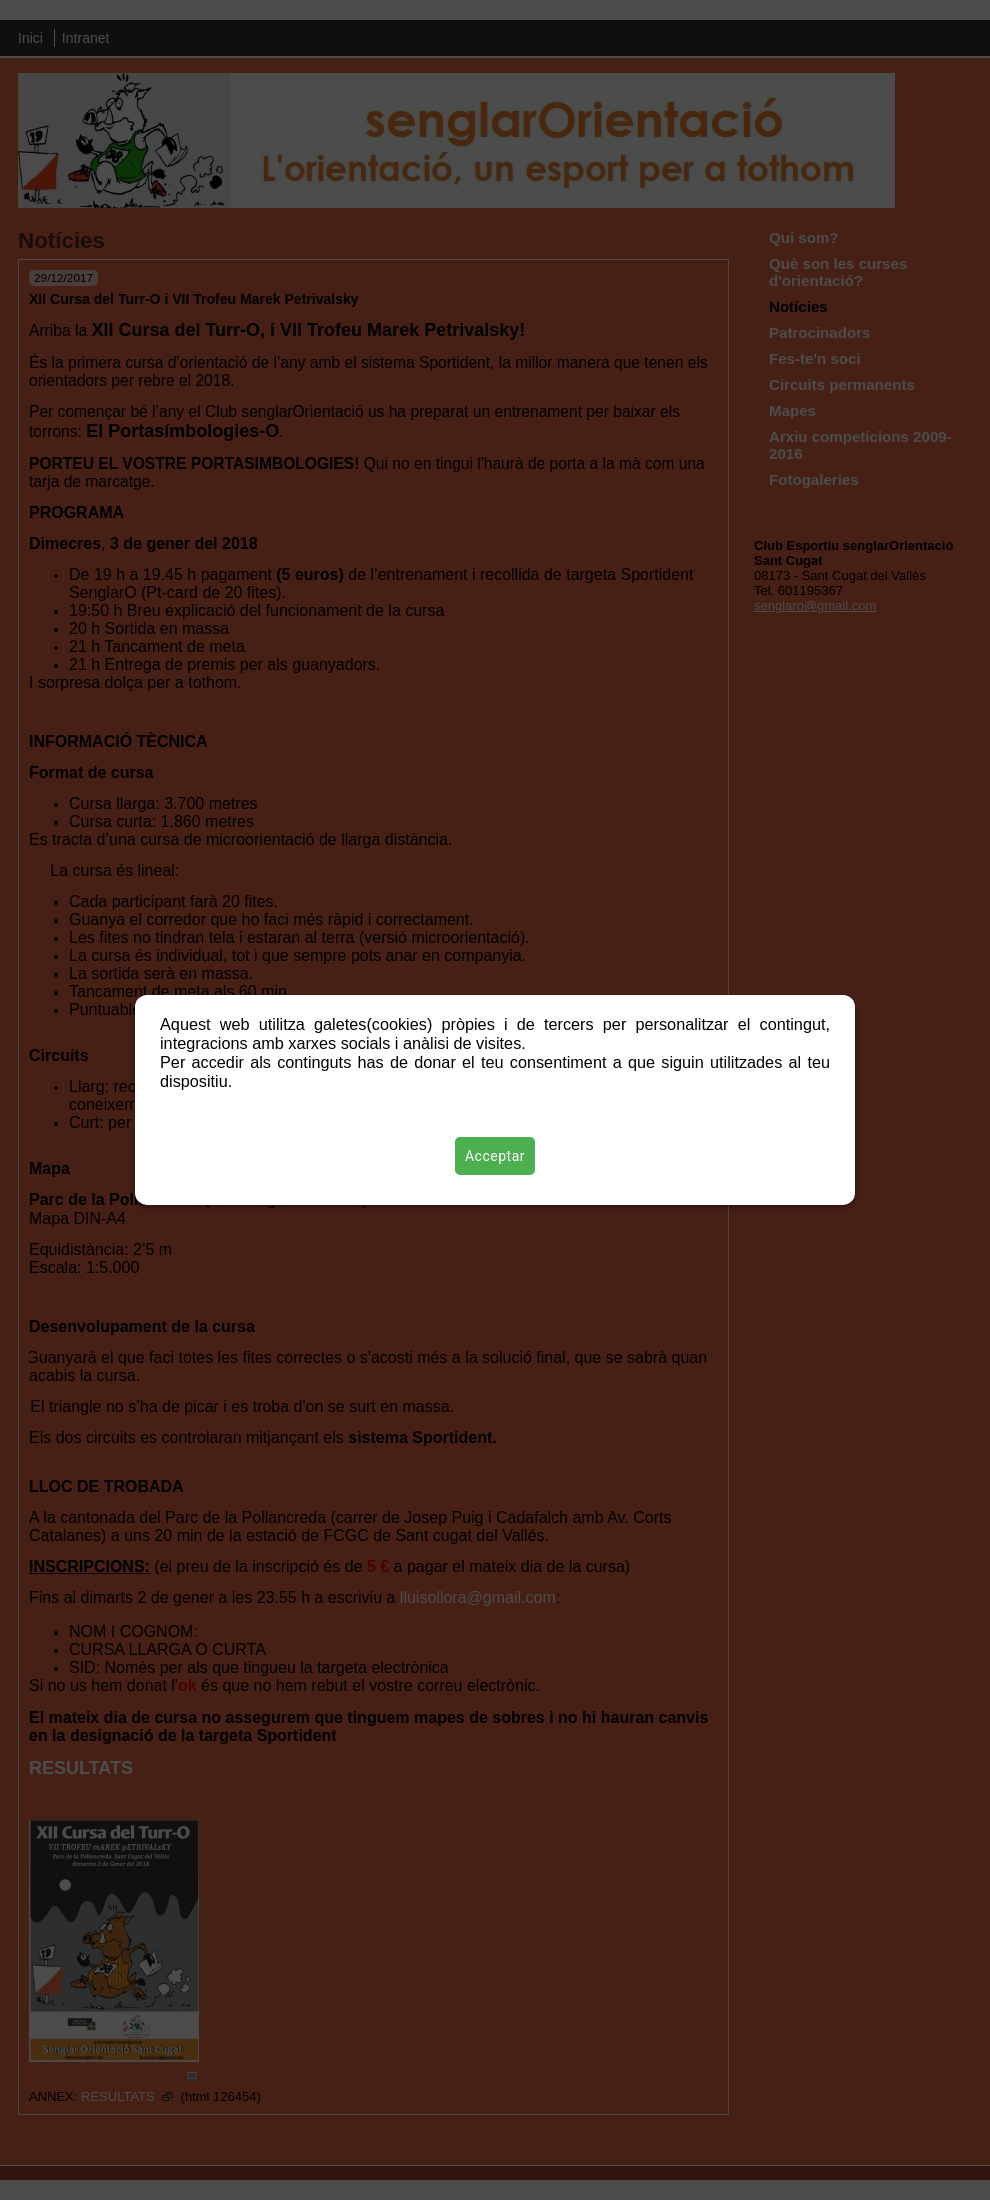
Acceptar (495, 1156)
